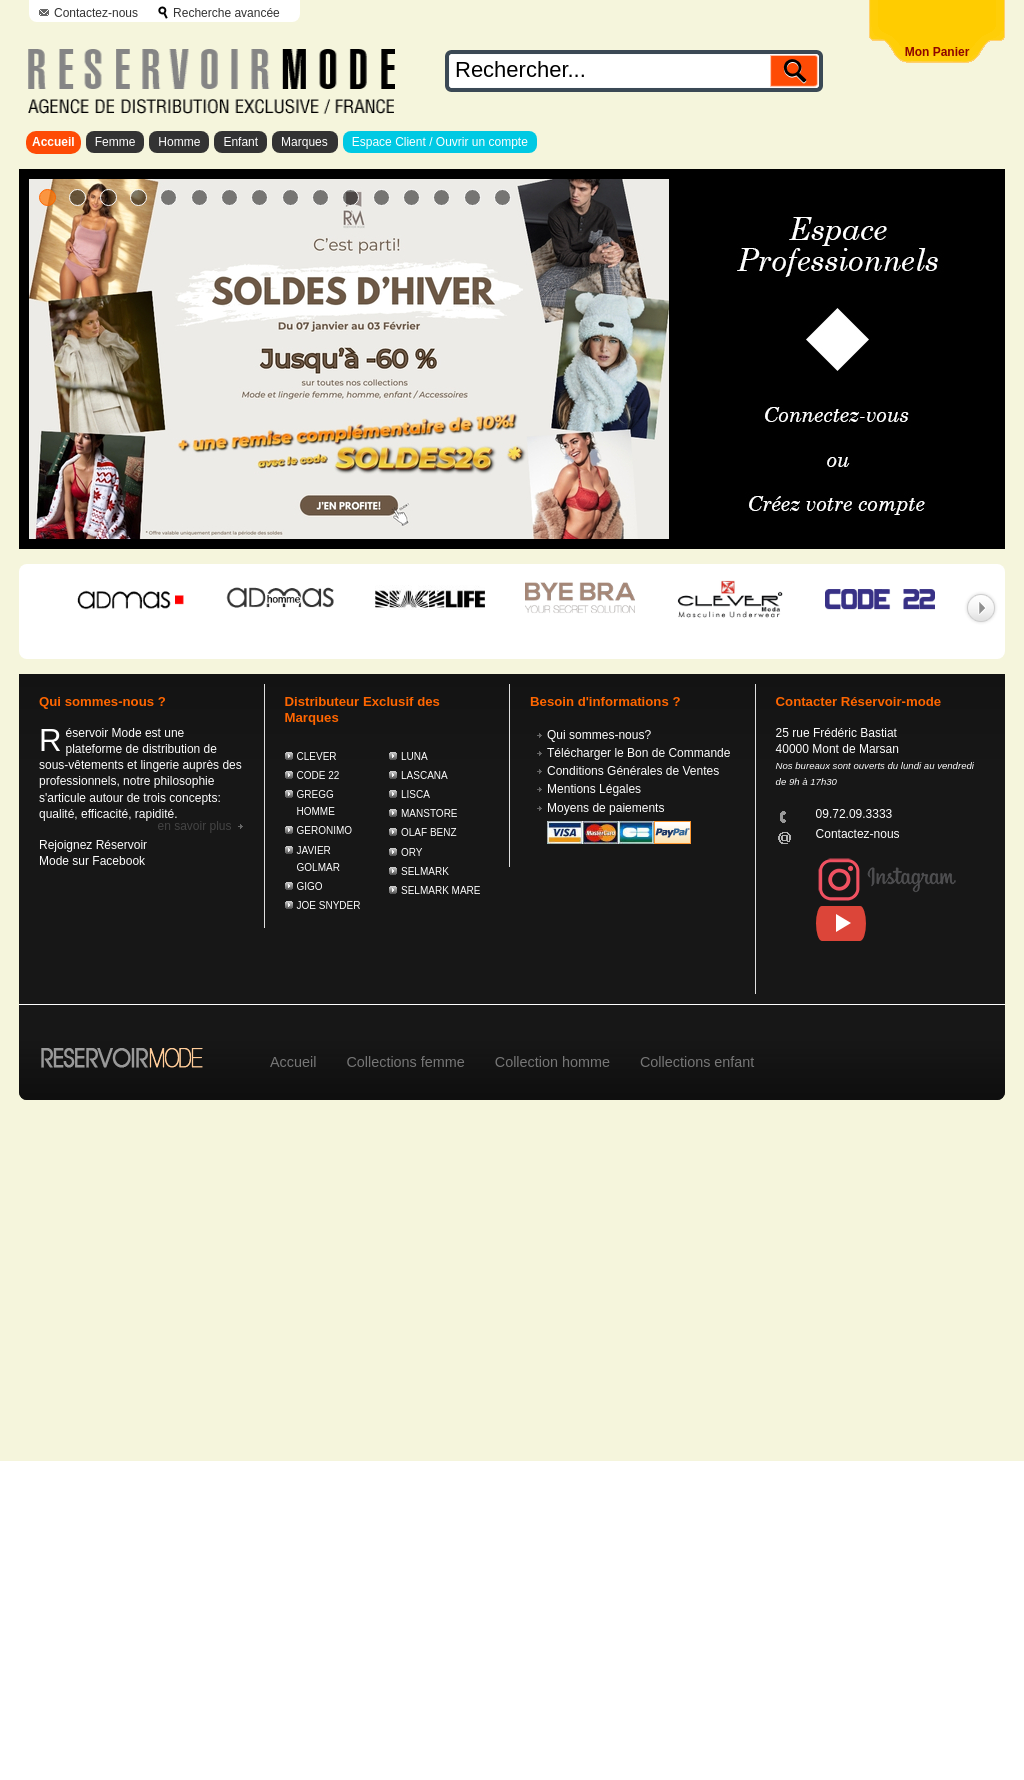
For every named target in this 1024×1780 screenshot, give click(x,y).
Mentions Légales (594, 789)
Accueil (53, 142)
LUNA (414, 756)
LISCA (415, 794)
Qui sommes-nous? (599, 735)
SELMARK (425, 871)
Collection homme (552, 1062)
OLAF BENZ (429, 832)
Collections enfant (697, 1062)
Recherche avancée (226, 13)
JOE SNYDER (329, 905)
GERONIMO (325, 830)
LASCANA (424, 775)
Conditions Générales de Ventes (633, 771)
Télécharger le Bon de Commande (638, 753)
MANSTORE (429, 813)
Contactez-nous (96, 13)
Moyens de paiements (605, 808)
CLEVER (317, 756)
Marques (305, 142)
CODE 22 (318, 775)
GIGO (310, 886)
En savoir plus (194, 826)
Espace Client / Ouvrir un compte (440, 142)
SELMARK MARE (440, 890)
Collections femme (405, 1062)
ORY (412, 852)
